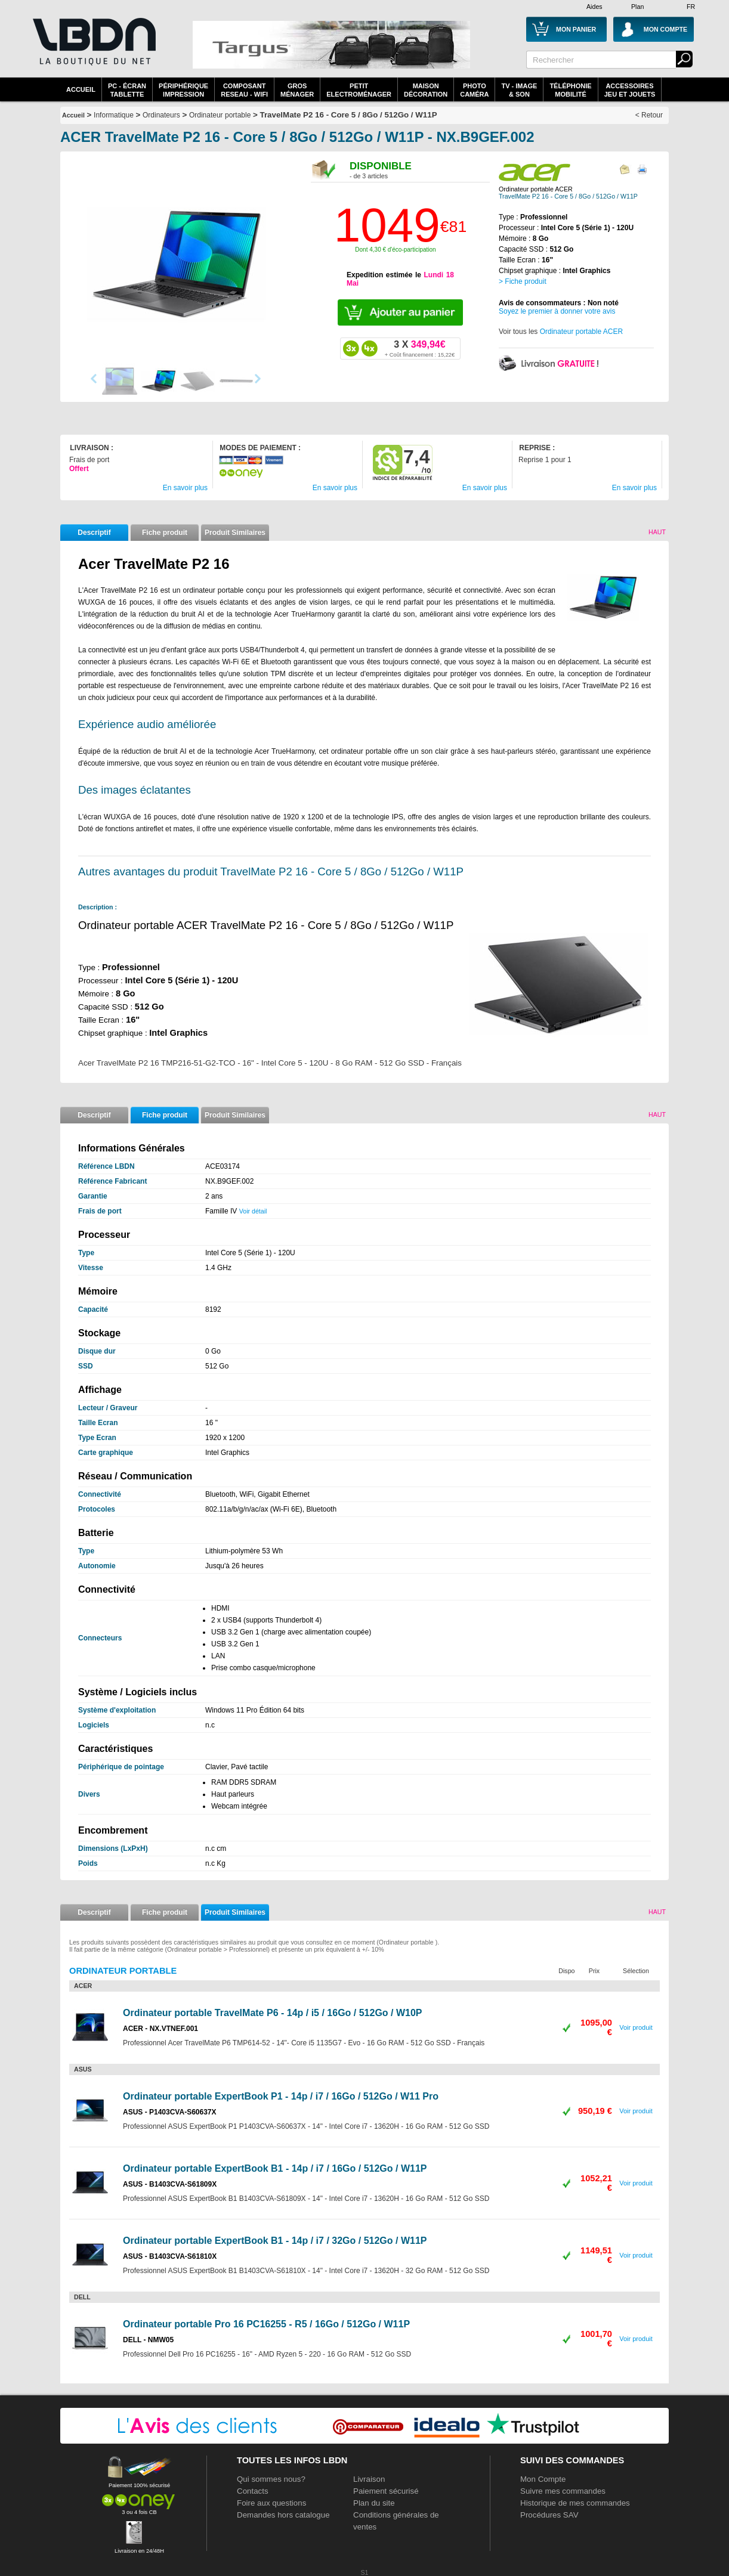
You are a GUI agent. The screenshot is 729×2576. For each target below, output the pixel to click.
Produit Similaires (235, 532)
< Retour (649, 115)
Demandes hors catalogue (283, 2514)
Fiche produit (164, 532)
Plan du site (374, 2502)
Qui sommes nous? (271, 2479)
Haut (657, 531)
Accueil (80, 89)
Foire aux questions (271, 2502)
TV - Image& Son (519, 90)
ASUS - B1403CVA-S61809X (170, 2184)
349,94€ (420, 348)
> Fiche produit (522, 281)
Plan (637, 6)
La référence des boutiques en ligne (93, 49)
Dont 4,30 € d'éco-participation (395, 249)
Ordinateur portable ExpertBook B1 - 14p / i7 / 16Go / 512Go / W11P (275, 2168)
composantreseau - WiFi (244, 90)
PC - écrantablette (127, 90)
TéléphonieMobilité (570, 90)
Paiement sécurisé (386, 2491)
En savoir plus (185, 488)
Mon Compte (543, 2479)
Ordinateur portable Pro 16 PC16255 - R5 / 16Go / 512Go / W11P (266, 2324)
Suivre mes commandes (563, 2491)
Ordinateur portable (220, 115)
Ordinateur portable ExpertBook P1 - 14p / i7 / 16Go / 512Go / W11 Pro (280, 2096)
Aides (594, 6)
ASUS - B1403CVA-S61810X (170, 2256)
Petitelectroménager (358, 90)
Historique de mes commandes (575, 2502)
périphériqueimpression (183, 90)
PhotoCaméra (474, 90)
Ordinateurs (161, 115)
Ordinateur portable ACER (581, 331)
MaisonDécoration (425, 90)
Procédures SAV (549, 2514)
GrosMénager (297, 90)
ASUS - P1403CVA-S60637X (170, 2112)
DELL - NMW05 (148, 2340)
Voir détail (253, 1211)
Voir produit (636, 2027)
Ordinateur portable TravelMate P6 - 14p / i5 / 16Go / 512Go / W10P (272, 2013)
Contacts (252, 2491)
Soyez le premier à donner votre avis (557, 311)
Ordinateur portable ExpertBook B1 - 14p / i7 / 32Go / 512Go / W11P (275, 2241)
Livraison (369, 2479)
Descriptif (94, 532)
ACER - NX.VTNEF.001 (160, 2028)
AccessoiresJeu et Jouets (630, 90)
